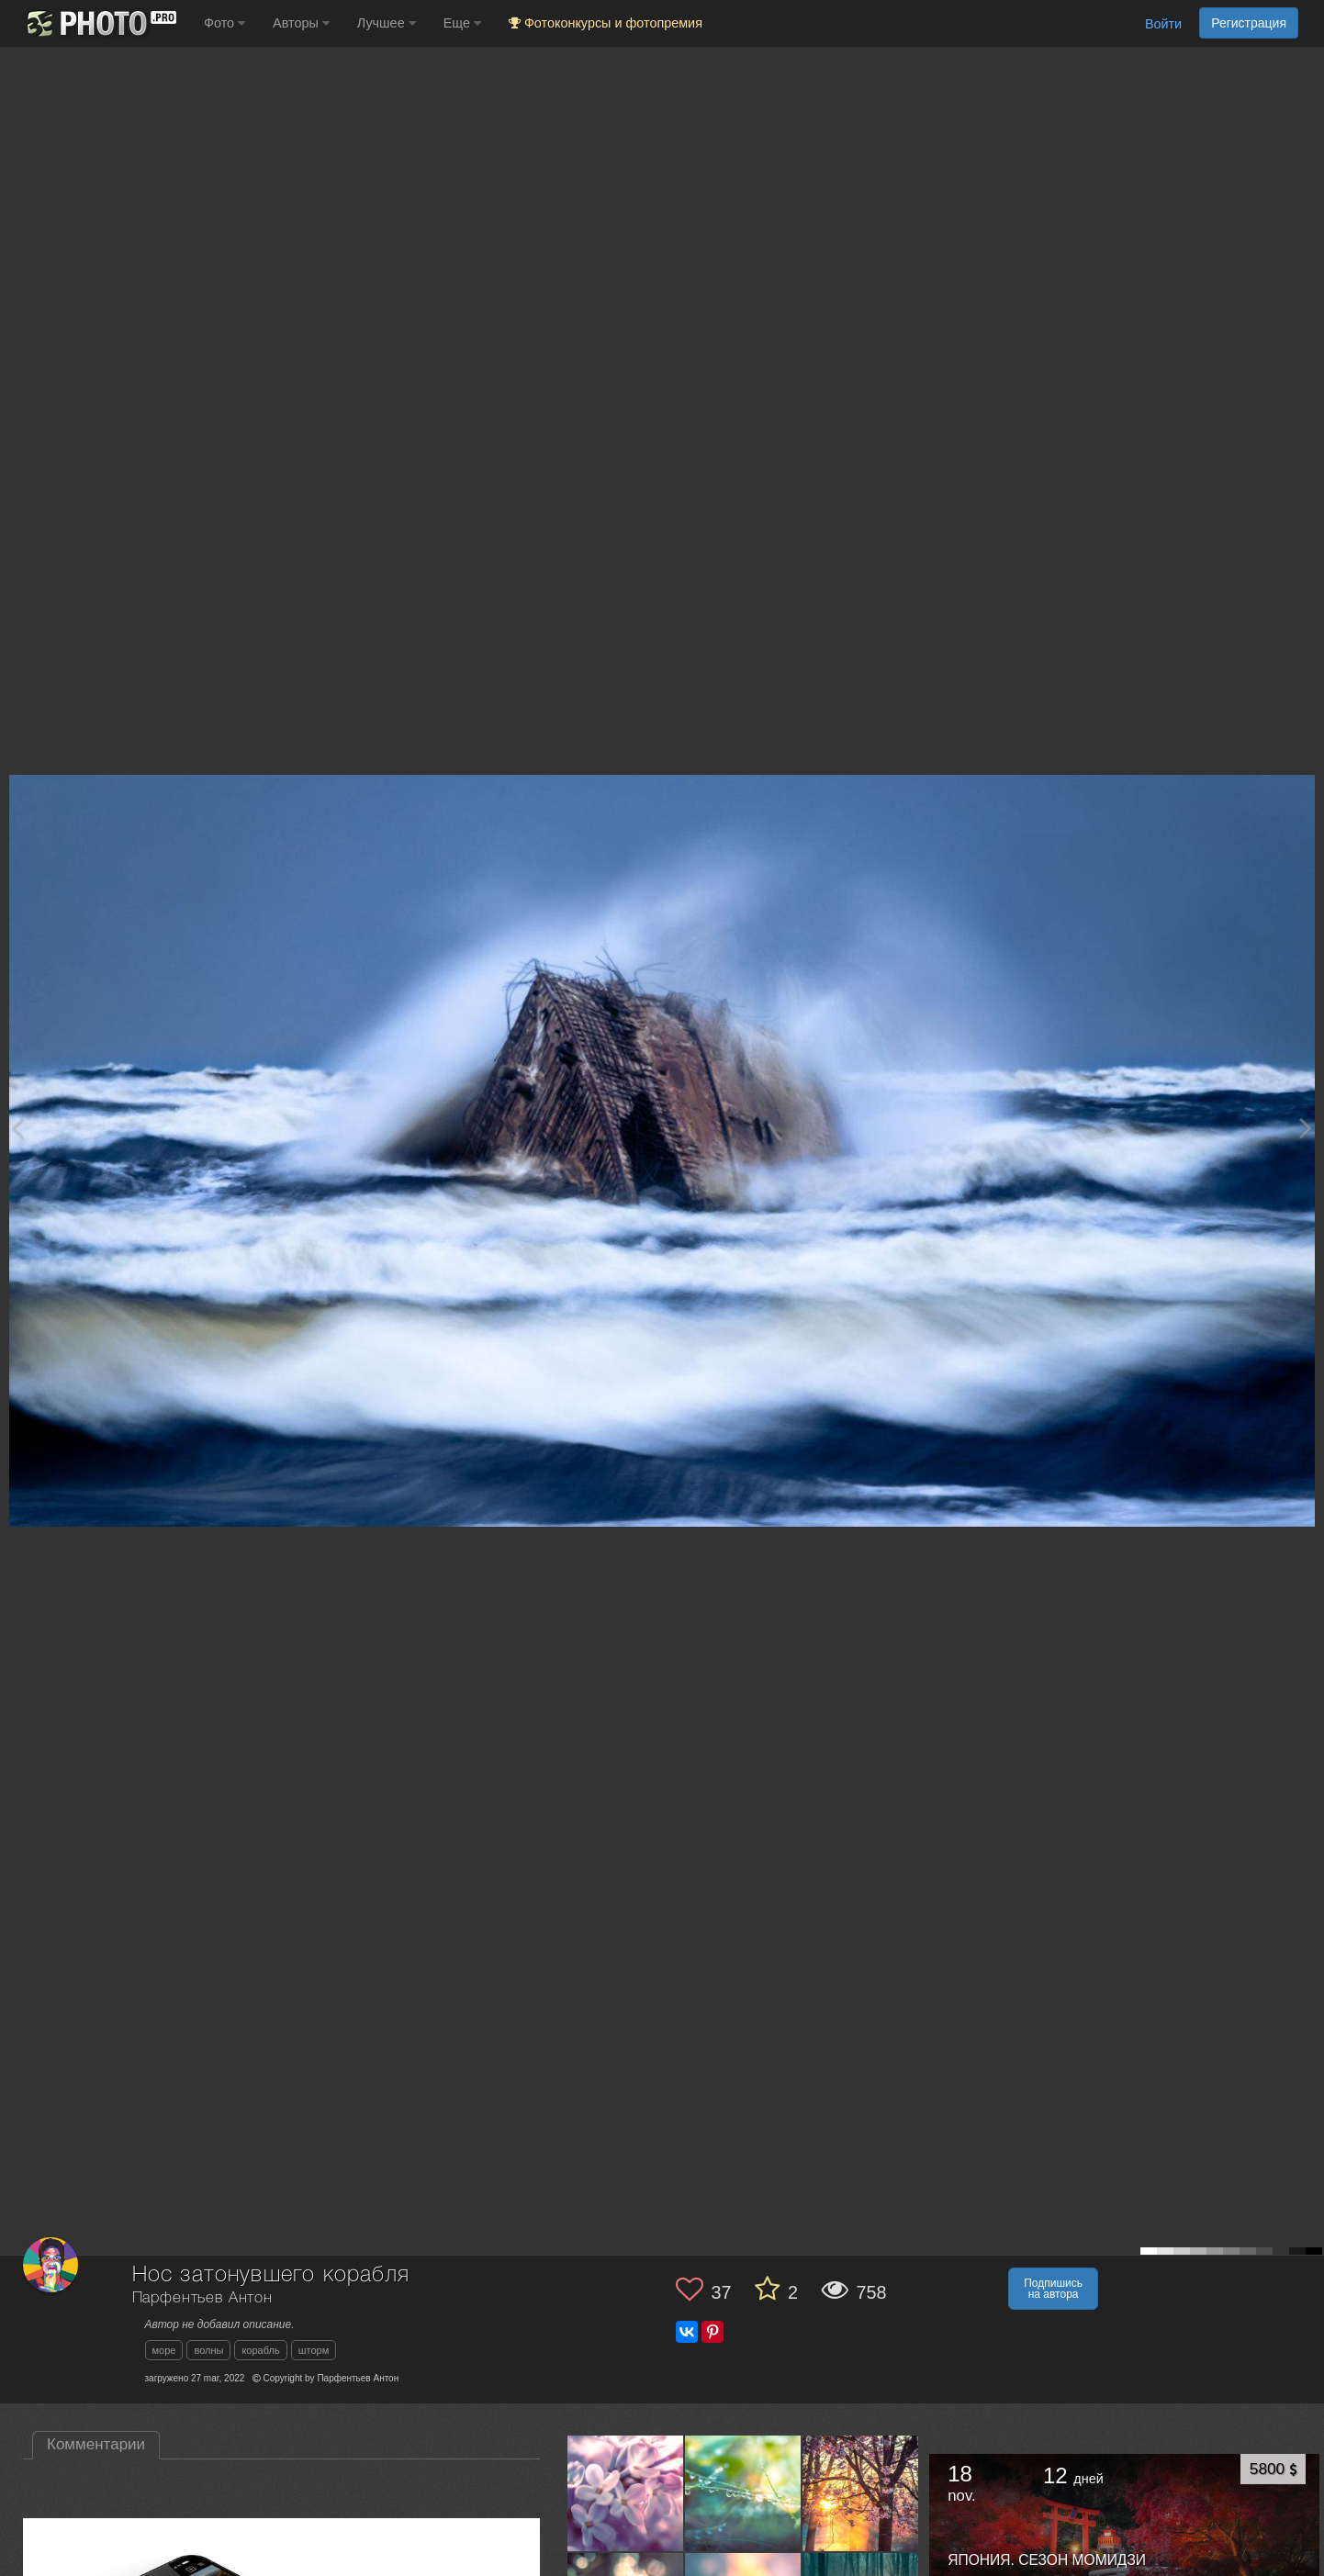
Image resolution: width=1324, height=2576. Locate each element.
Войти (1163, 23)
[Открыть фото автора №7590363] (743, 2493)
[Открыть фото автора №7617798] (625, 2493)
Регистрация (1248, 23)
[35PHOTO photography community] (99, 23)
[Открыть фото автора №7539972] (860, 2493)
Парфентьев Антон (202, 2298)
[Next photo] (1305, 1127)
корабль (260, 2350)
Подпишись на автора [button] (1053, 2289)
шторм (314, 2350)
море (164, 2350)
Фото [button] (224, 23)
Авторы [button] (301, 23)
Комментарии (96, 2444)
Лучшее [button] (386, 23)
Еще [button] (462, 23)
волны (208, 2350)
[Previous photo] (17, 1127)
